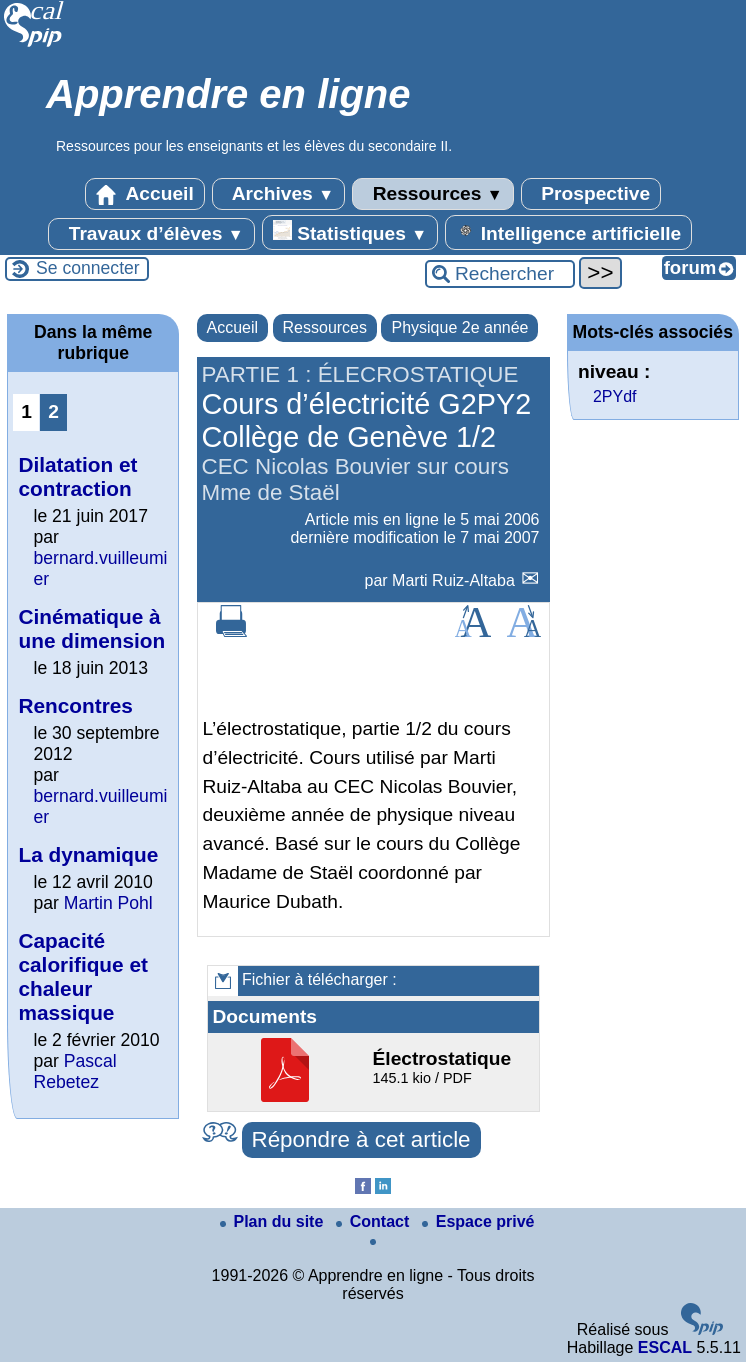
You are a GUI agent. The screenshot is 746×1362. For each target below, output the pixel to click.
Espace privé (478, 1221)
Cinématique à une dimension (91, 628)
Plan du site (274, 1221)
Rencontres (75, 705)
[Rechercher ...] (500, 274)
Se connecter (88, 268)
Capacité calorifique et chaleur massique (82, 976)
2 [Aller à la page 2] (53, 411)
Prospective (591, 194)
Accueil (145, 194)
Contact (375, 1221)
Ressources (432, 194)
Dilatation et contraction (77, 476)
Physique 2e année (459, 327)
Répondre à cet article (361, 1139)
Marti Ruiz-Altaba (455, 580)
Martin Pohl (108, 903)
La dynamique (88, 854)
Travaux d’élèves (151, 234)
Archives (278, 194)
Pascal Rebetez (74, 1071)
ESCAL (665, 1347)
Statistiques (350, 232)
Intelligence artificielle (568, 232)
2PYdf (615, 396)
